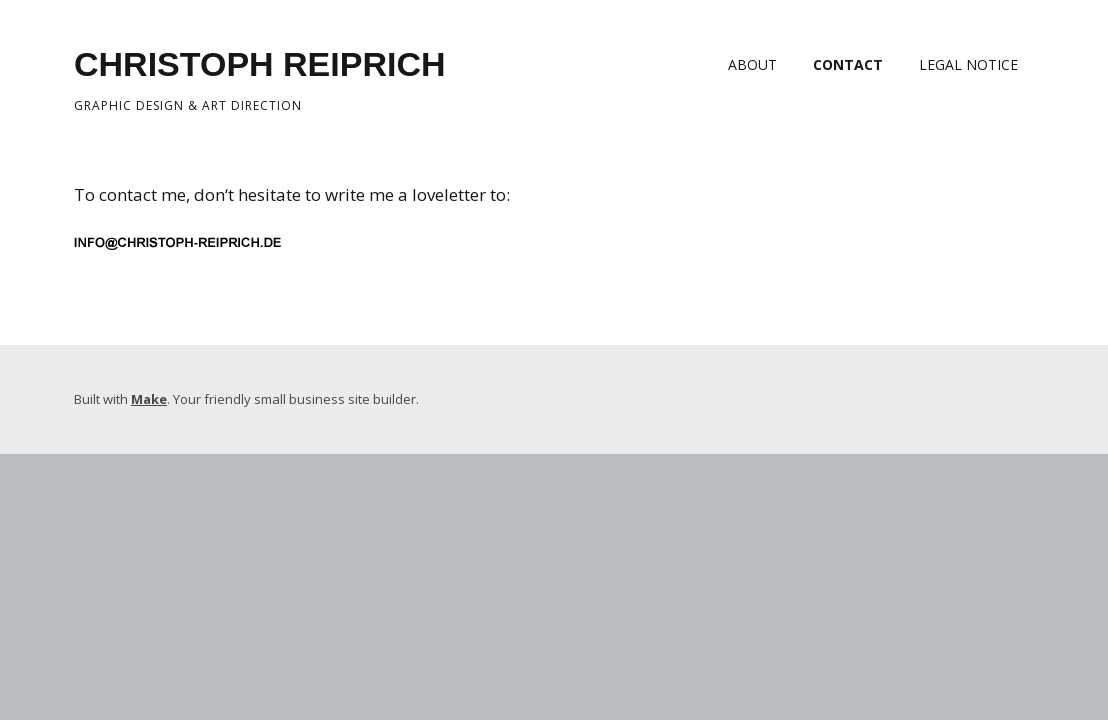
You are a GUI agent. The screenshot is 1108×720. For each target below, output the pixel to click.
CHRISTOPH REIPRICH (260, 64)
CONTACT (848, 64)
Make (149, 399)
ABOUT (752, 64)
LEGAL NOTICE (968, 64)
